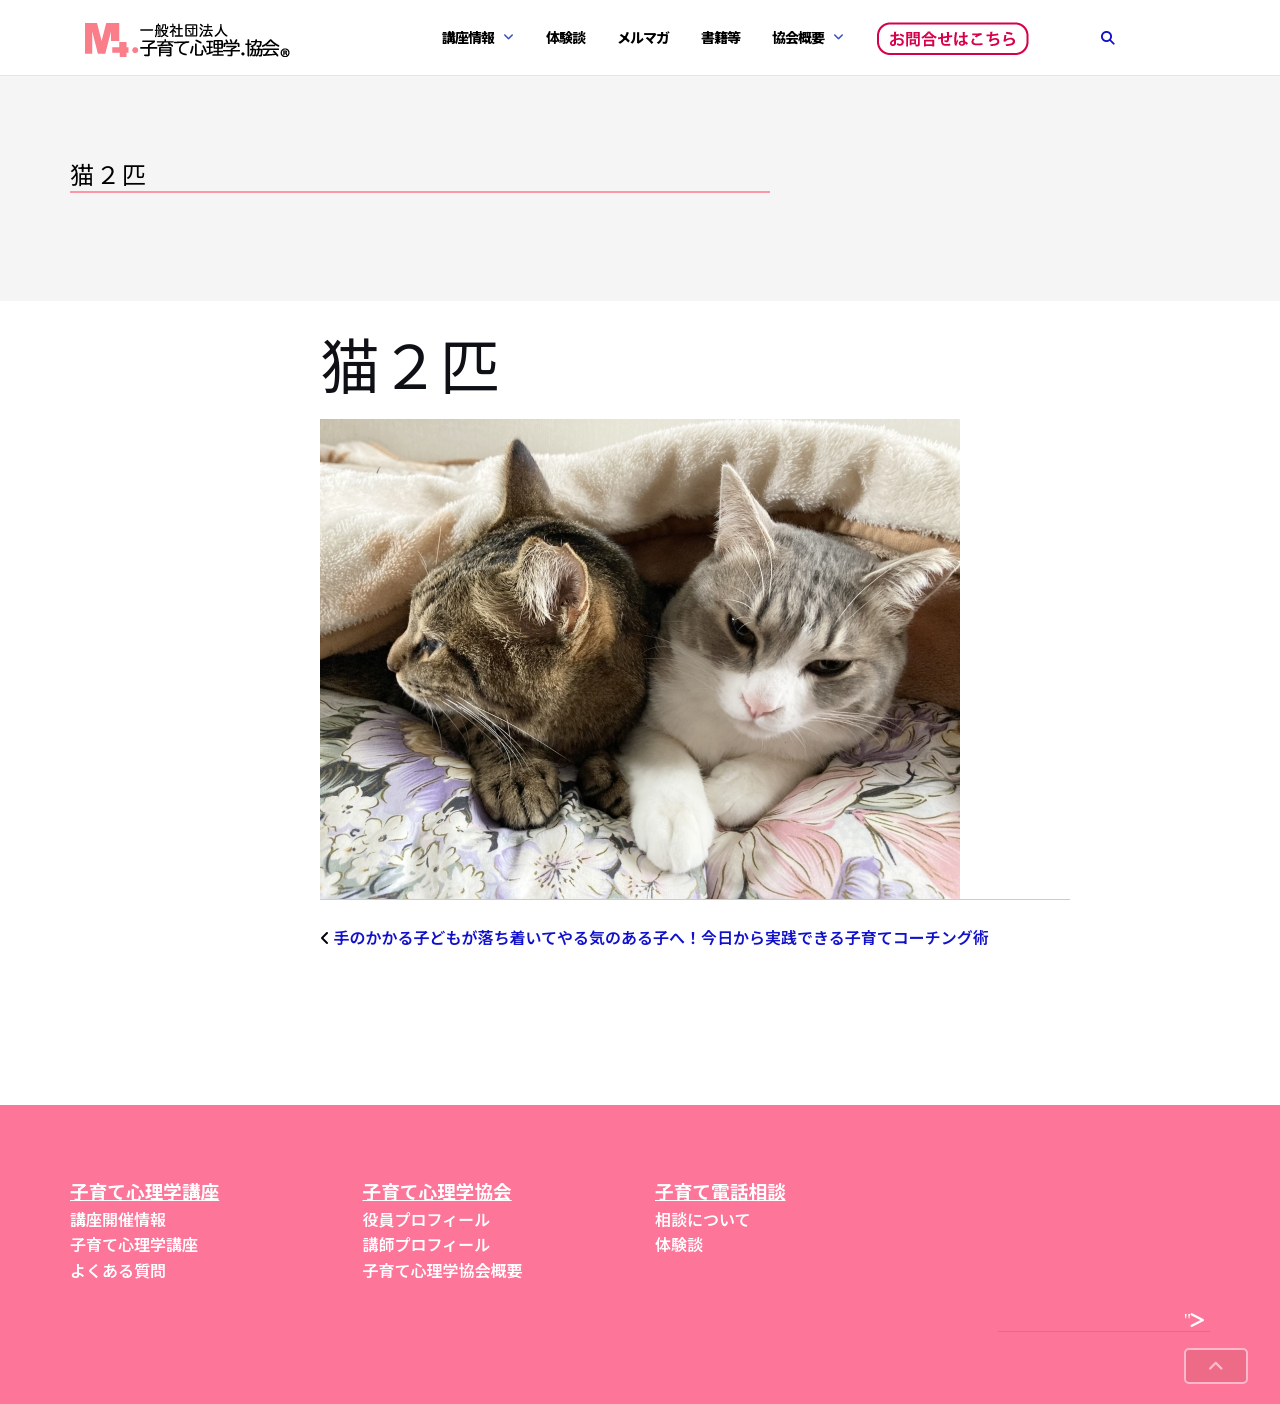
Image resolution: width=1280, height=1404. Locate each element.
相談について (703, 1219)
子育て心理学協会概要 (443, 1270)
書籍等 (720, 37)
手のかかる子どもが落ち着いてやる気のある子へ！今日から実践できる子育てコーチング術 (661, 937)
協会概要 (798, 37)
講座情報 (468, 37)
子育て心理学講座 (134, 1244)
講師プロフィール (427, 1244)
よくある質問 (118, 1270)
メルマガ (643, 37)
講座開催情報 (118, 1219)
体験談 (565, 37)
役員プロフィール (427, 1219)
